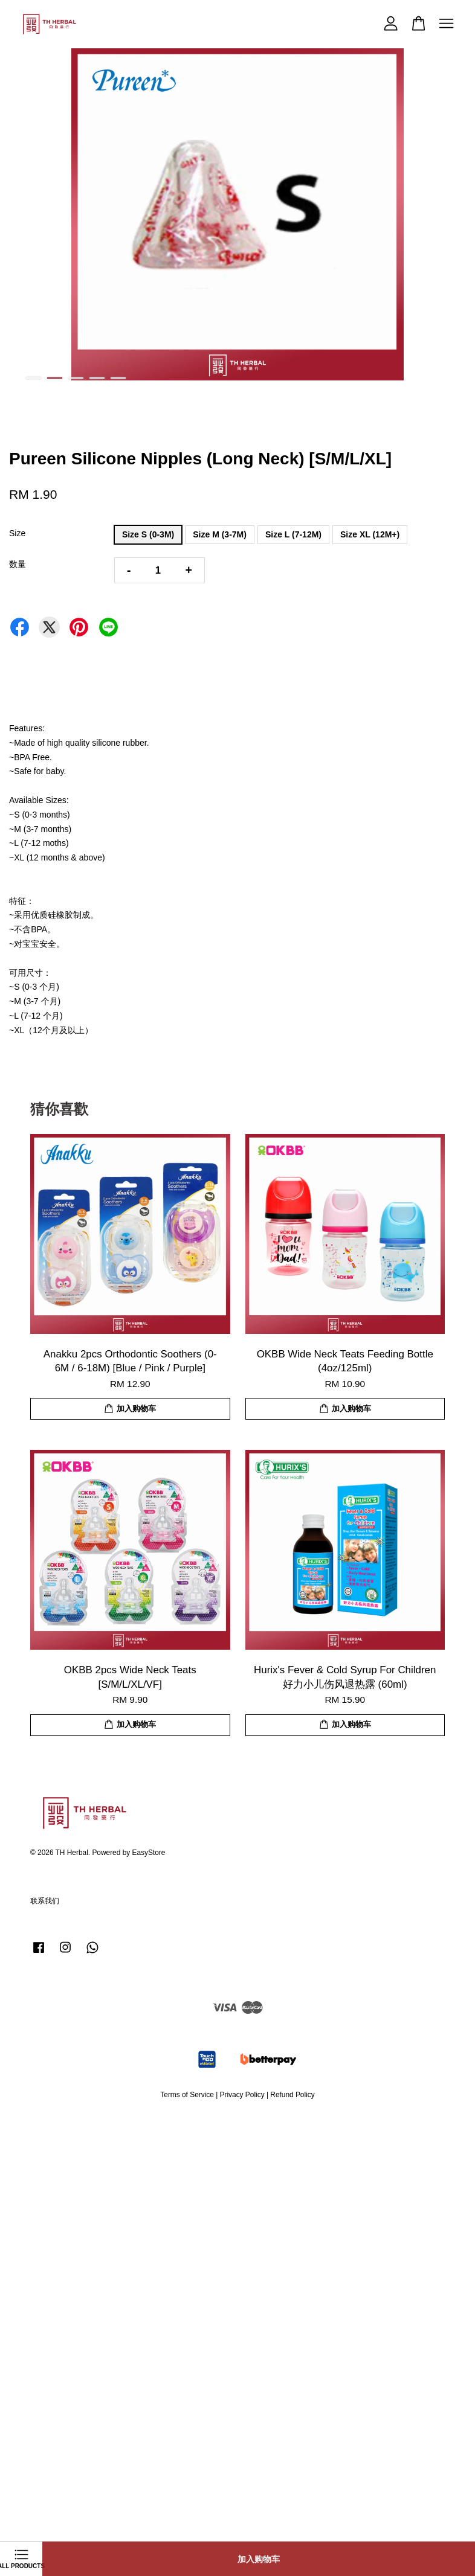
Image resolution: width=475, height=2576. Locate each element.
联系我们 (44, 1901)
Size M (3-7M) (220, 534)
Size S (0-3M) (148, 534)
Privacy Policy (242, 2095)
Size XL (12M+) (369, 534)
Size (17, 533)
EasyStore (149, 1852)
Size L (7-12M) (293, 534)
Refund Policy (292, 2095)
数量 (17, 564)
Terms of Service (187, 2095)
